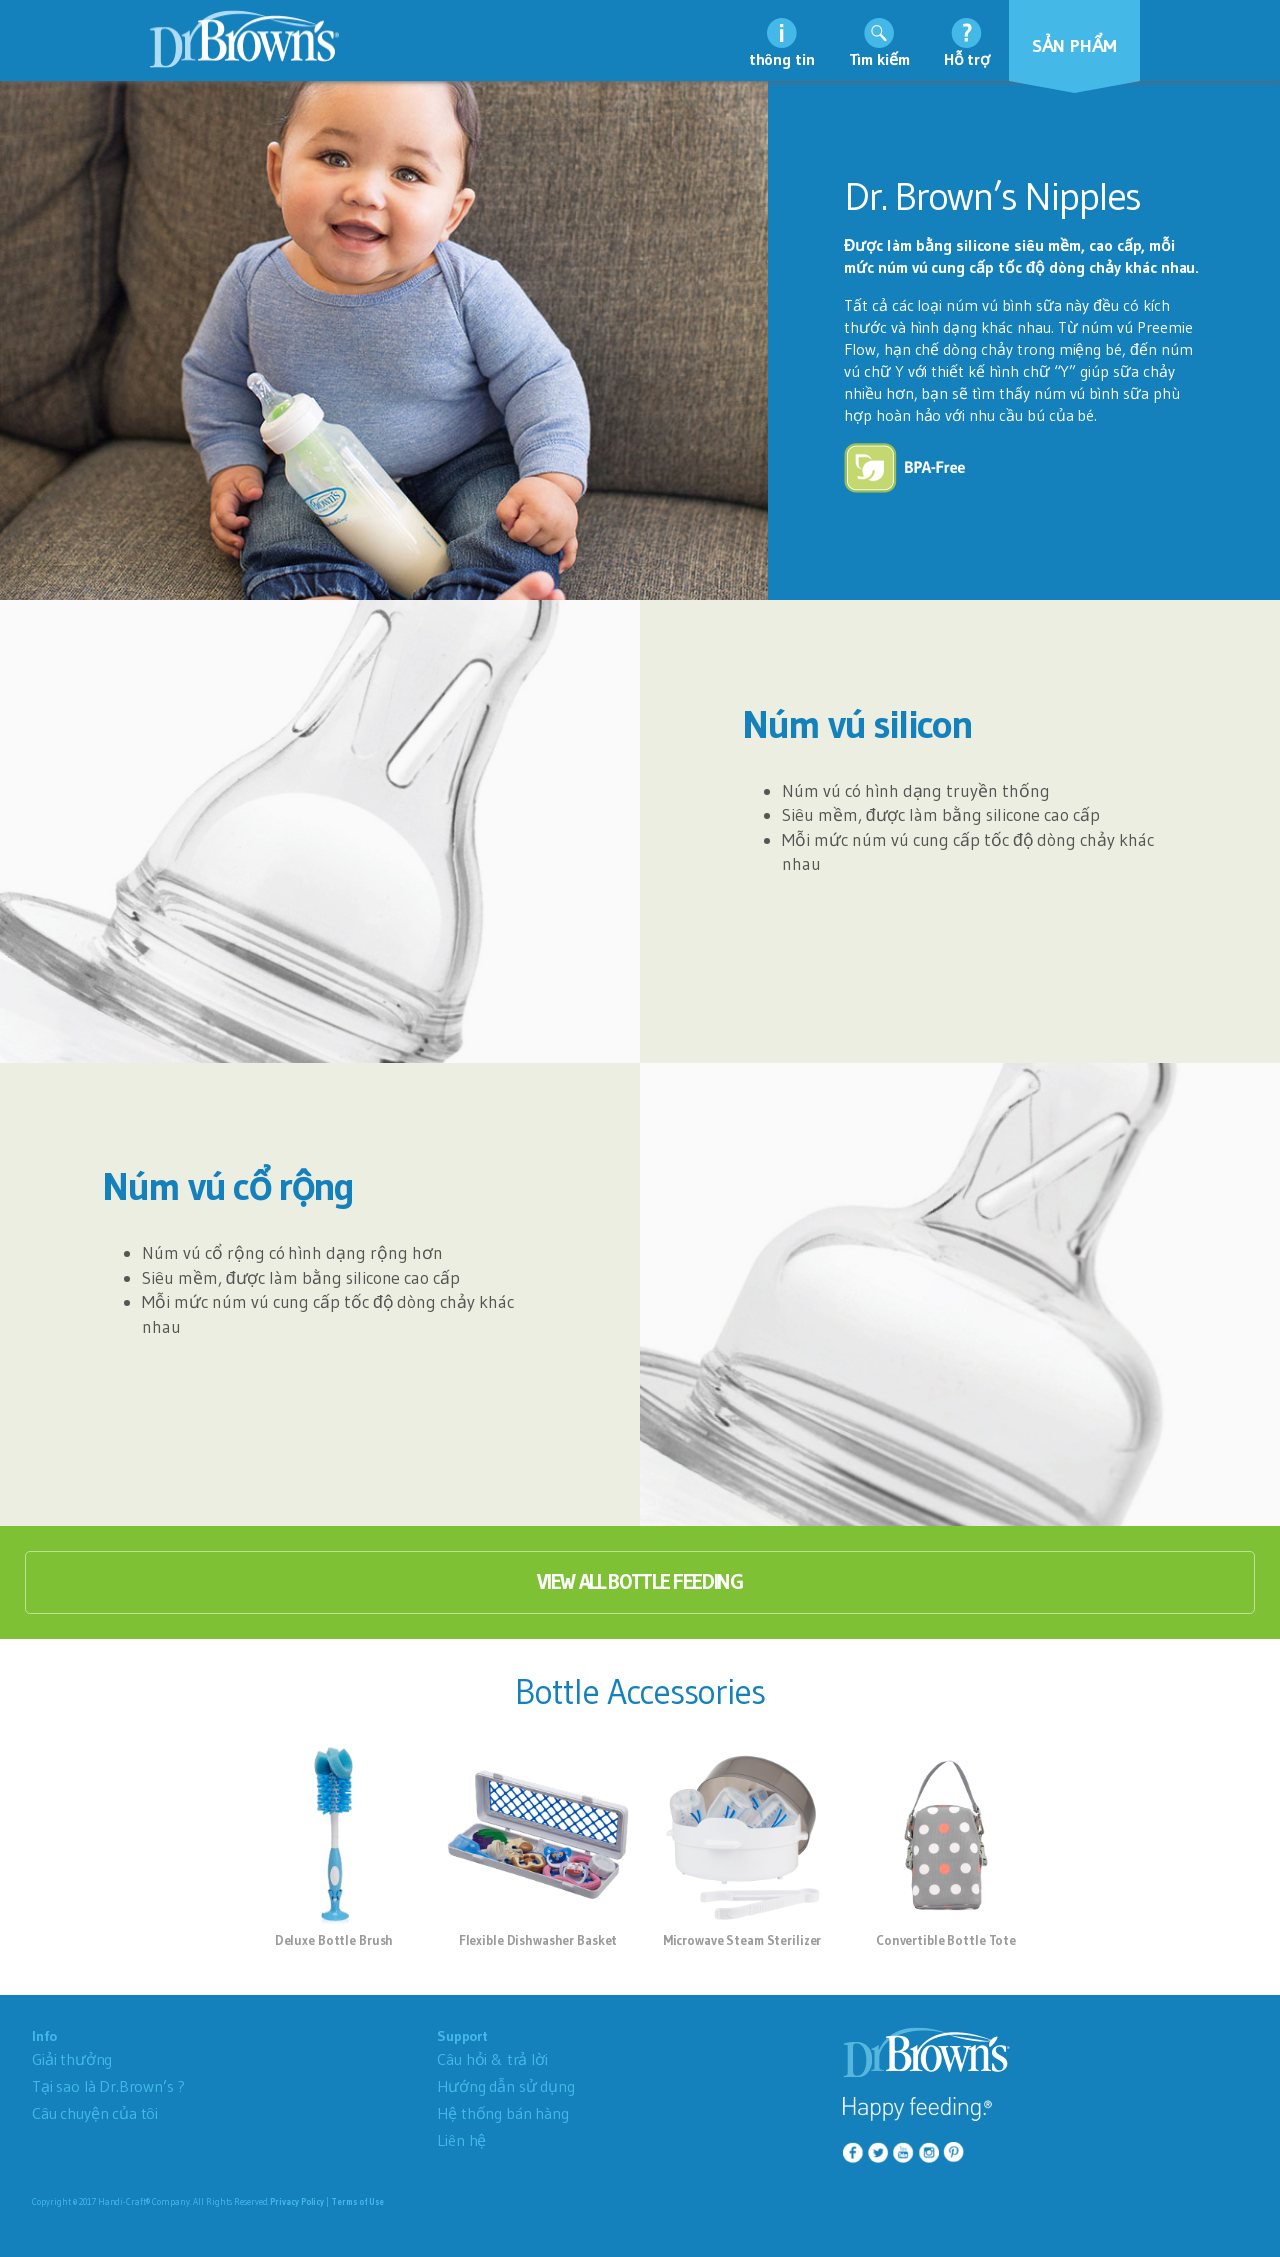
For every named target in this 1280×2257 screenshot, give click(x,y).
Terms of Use (357, 2201)
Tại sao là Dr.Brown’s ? (108, 2086)
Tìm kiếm (879, 59)
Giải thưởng (72, 2059)
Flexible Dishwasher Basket (538, 1940)
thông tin (782, 59)
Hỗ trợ (967, 59)
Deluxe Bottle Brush (334, 1940)
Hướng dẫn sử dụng (505, 2086)
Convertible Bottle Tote (946, 1940)
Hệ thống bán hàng (502, 2113)
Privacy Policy (297, 2201)
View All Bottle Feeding (640, 1582)
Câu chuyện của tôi (95, 2113)
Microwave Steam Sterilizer (742, 1940)
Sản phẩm (1075, 46)
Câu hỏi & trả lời (492, 2059)
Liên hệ (461, 2140)
